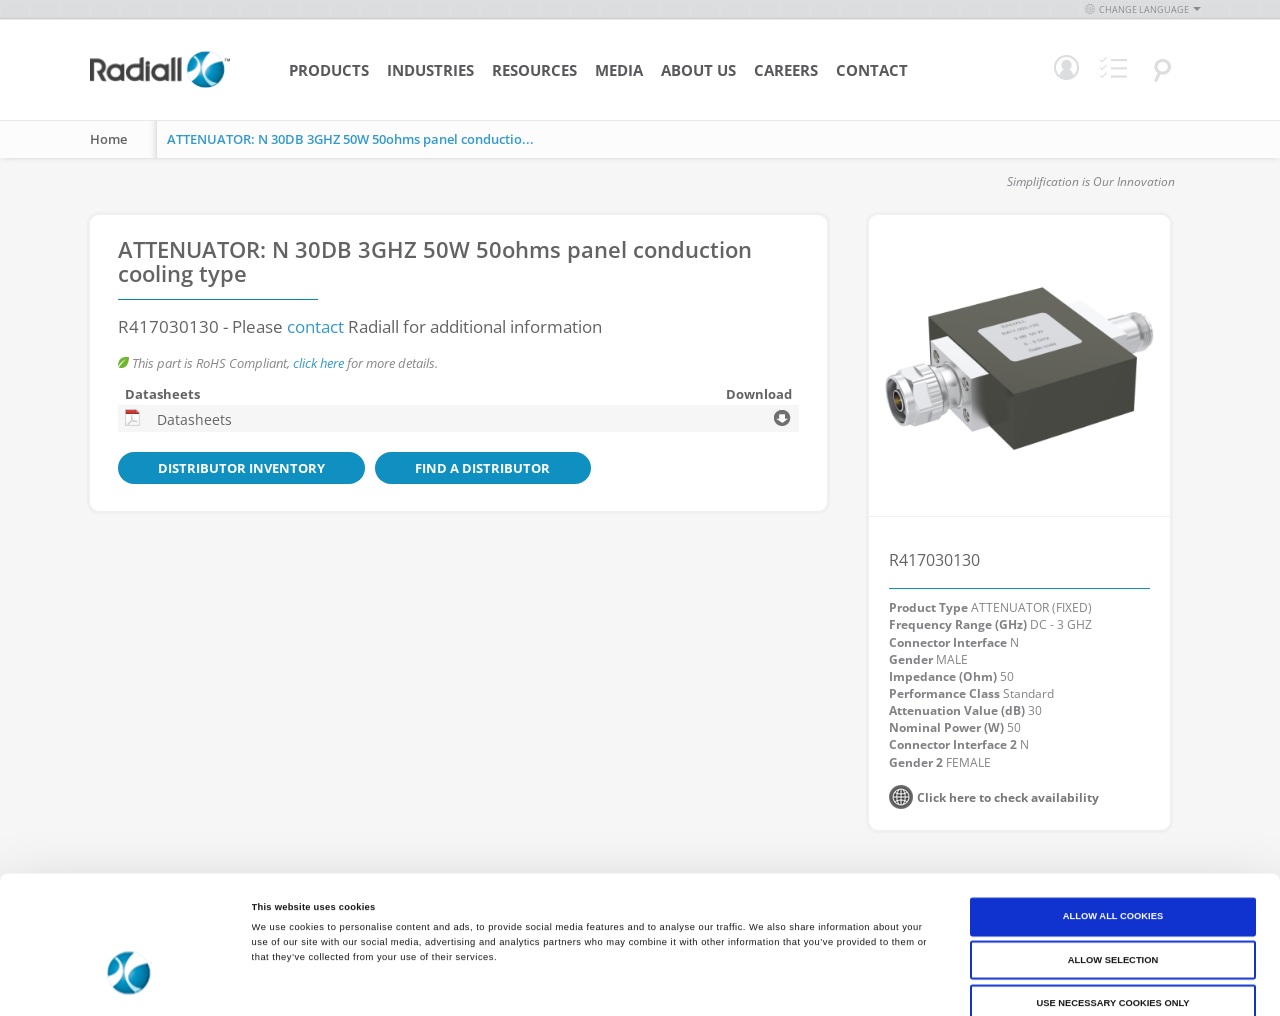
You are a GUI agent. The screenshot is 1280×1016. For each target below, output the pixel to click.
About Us (698, 70)
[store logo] (160, 85)
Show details (830, 983)
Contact (872, 70)
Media (619, 70)
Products (329, 70)
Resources (534, 70)
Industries (430, 70)
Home (108, 139)
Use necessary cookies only (1112, 911)
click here (318, 363)
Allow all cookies (1113, 824)
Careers (786, 70)
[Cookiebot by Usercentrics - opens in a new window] (129, 982)
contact (315, 326)
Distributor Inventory (223, 468)
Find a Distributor (428, 468)
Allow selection (1113, 868)
